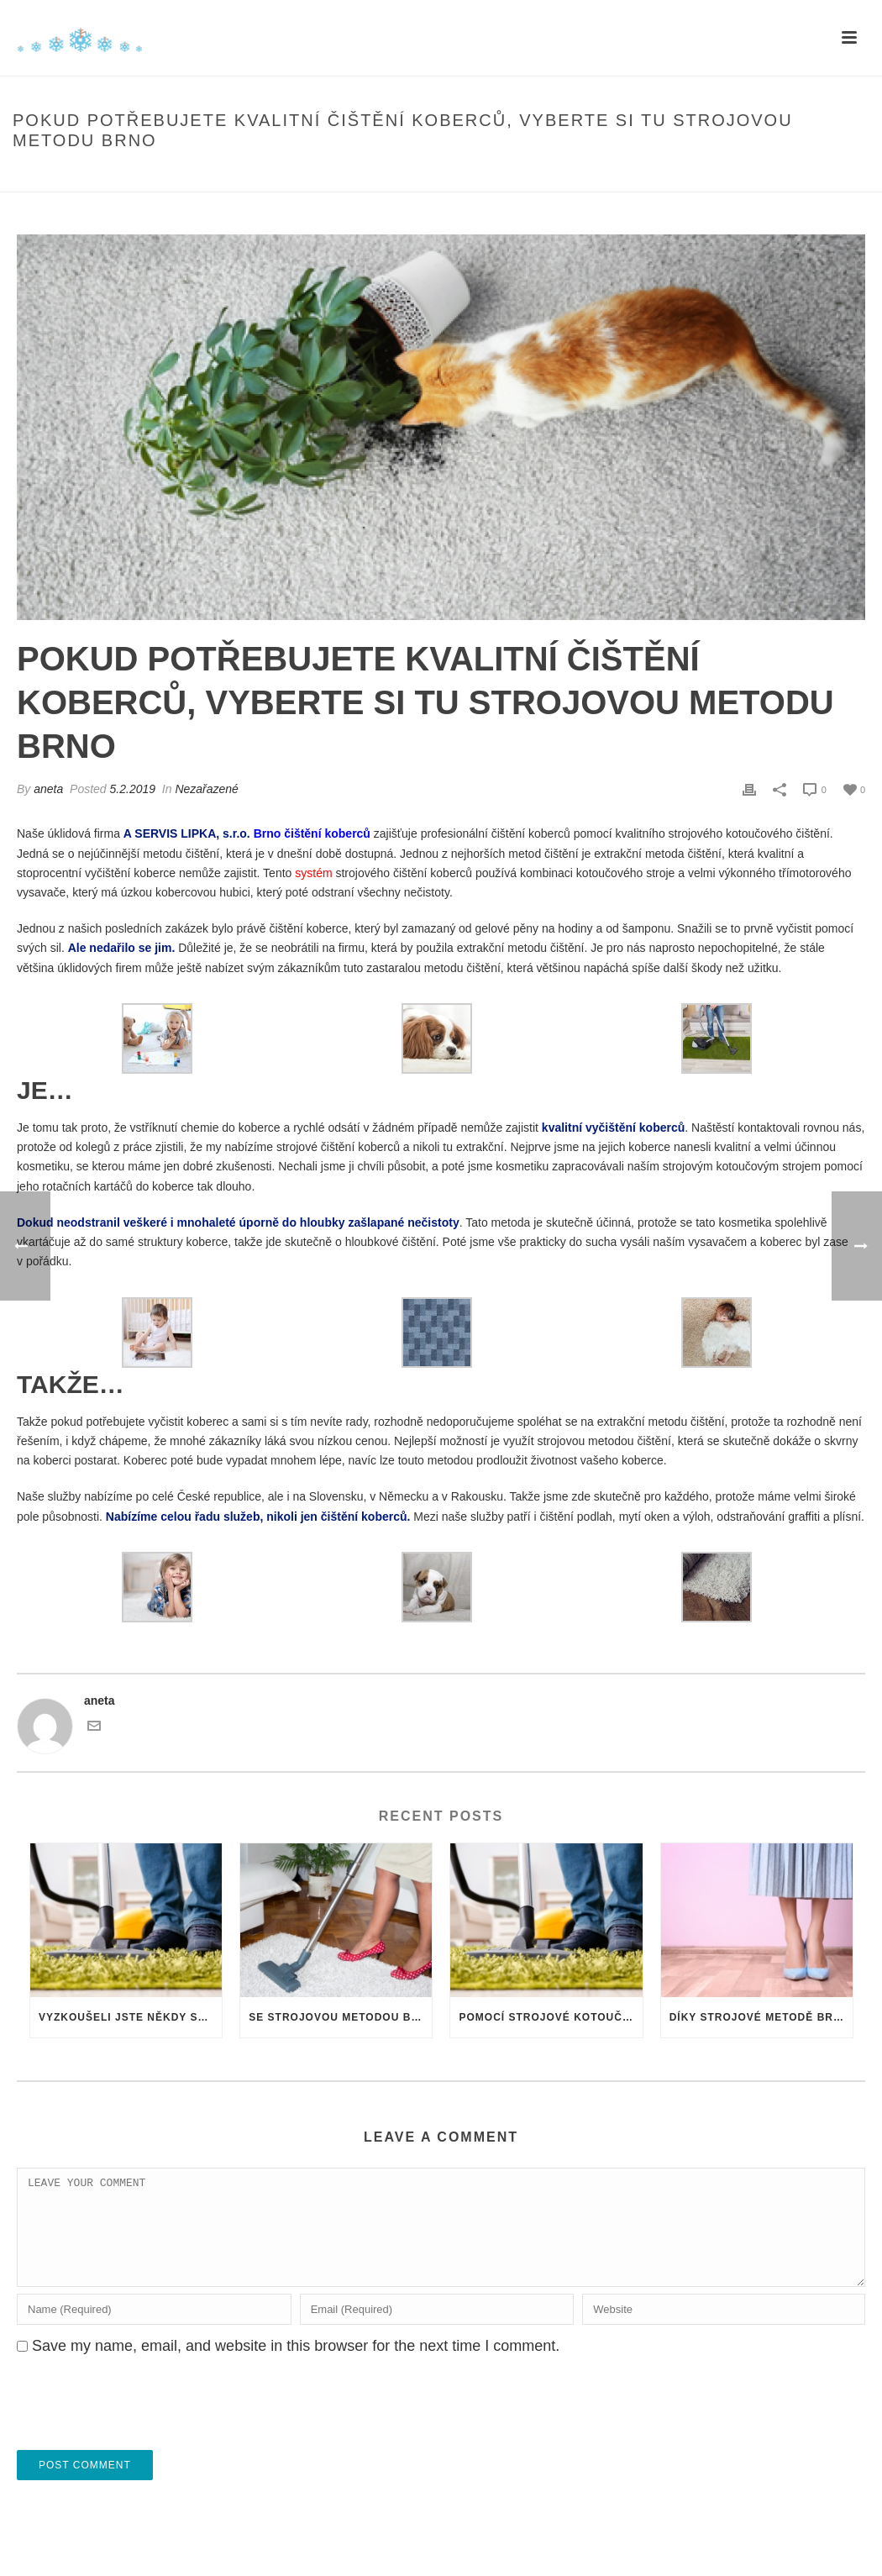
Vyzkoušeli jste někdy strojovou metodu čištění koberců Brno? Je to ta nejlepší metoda (130, 2017)
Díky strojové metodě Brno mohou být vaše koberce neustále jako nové (761, 2017)
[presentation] (144, 2429)
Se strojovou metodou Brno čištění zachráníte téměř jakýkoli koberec (340, 2017)
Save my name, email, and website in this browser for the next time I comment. (295, 2366)
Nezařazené (207, 789)
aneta (48, 789)
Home (358, 176)
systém (313, 873)
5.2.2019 (133, 789)
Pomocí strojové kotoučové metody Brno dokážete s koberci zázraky (550, 2017)
